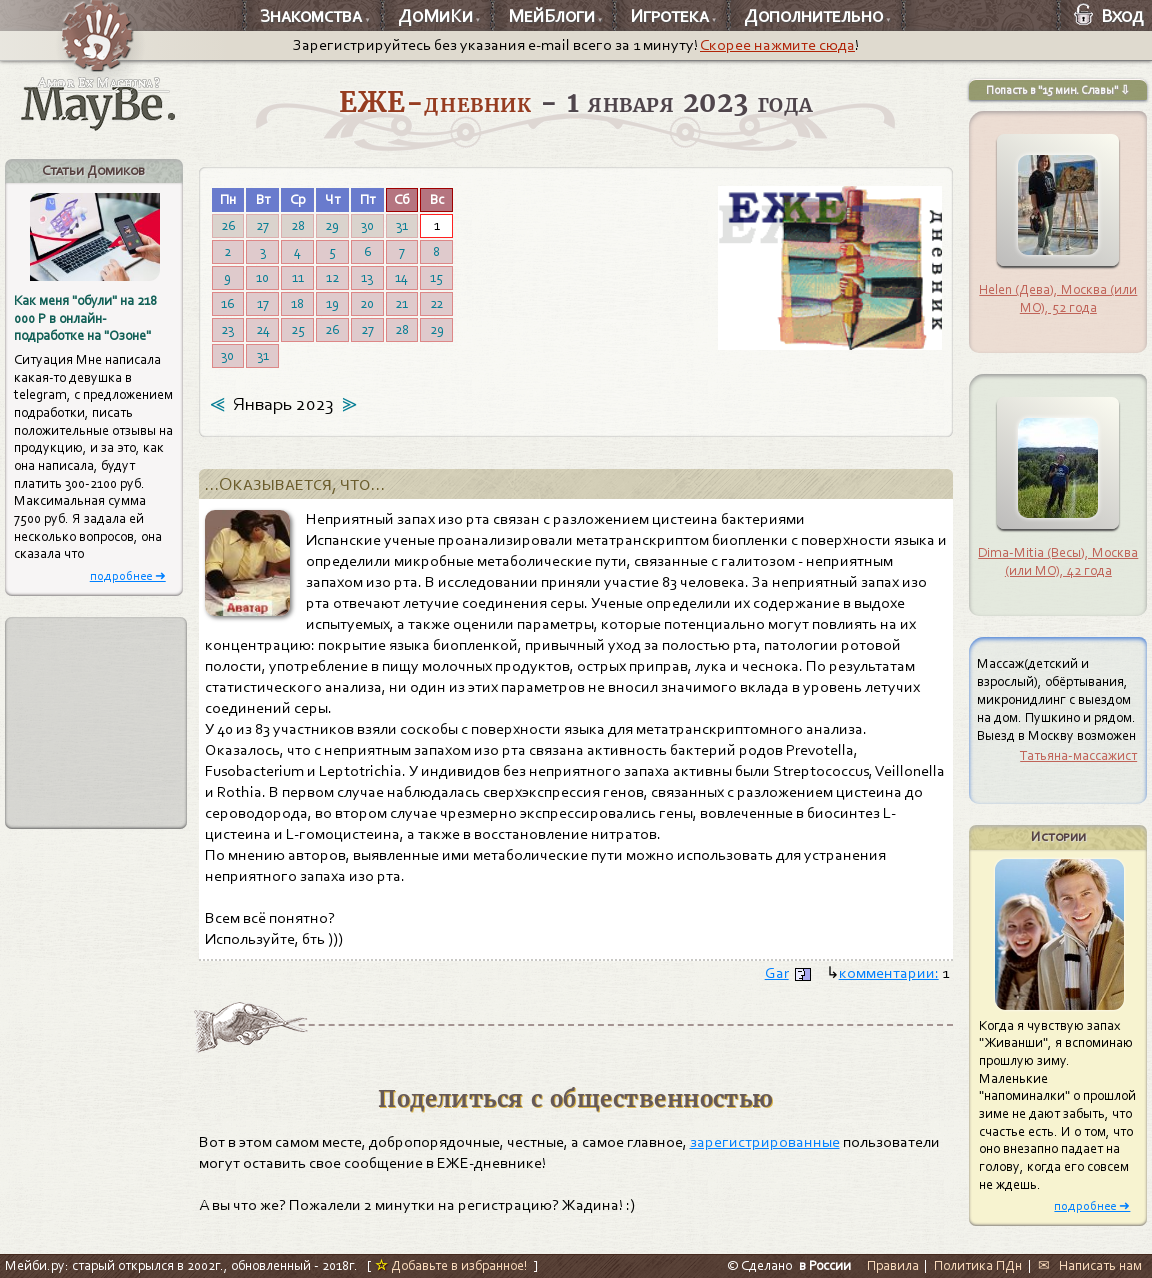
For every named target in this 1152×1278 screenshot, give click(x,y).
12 (332, 277)
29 (332, 225)
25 (298, 329)
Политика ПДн (978, 1265)
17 (263, 303)
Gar (777, 973)
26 (228, 225)
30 (367, 225)
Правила (893, 1265)
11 (298, 277)
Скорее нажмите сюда (777, 45)
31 (402, 225)
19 (332, 303)
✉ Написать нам (1090, 1265)
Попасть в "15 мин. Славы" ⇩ (1058, 90)
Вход (1109, 16)
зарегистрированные (765, 1142)
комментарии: (889, 973)
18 (297, 303)
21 (401, 303)
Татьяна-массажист (1078, 755)
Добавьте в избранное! (451, 1265)
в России (825, 1265)
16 (227, 303)
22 (436, 303)
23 (227, 329)
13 (367, 277)
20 (367, 303)
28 (298, 225)
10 (262, 277)
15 (436, 277)
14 (401, 277)
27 (262, 225)
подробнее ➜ (128, 575)
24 (263, 329)
